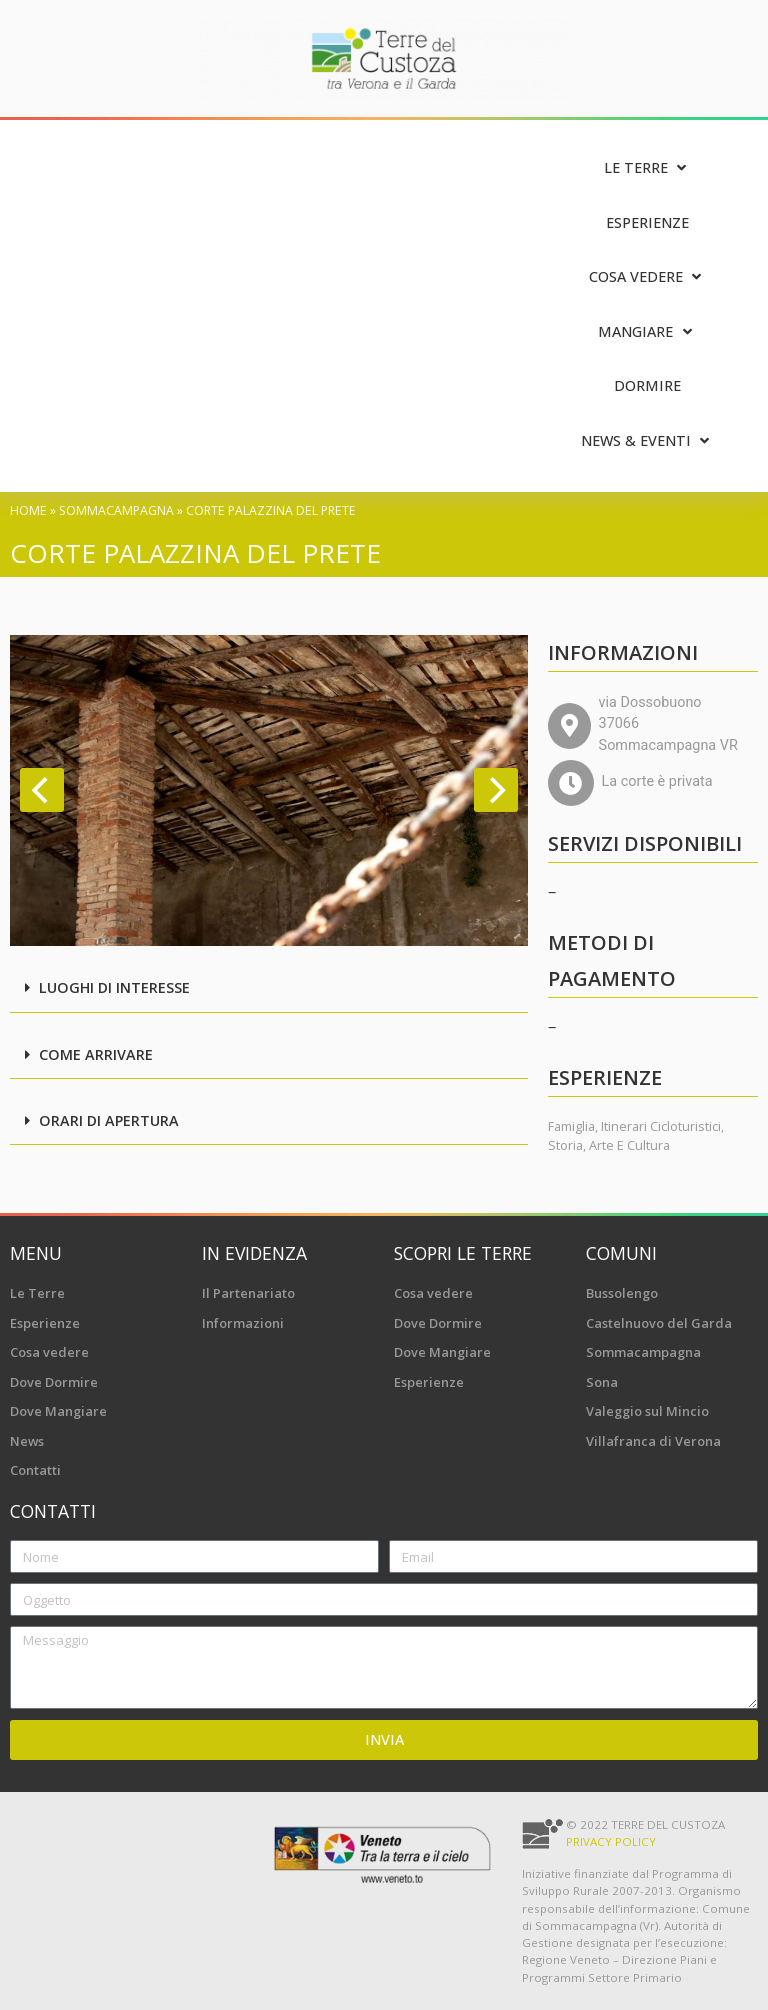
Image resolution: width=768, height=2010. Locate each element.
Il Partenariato (248, 1293)
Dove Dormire (54, 1382)
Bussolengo (622, 1293)
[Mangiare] (647, 332)
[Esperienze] (647, 223)
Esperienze (45, 1323)
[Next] (496, 790)
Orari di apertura (109, 1120)
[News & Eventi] (647, 441)
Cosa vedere (49, 1352)
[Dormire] (647, 386)
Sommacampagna (116, 510)
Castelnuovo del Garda (659, 1323)
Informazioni (243, 1323)
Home (28, 510)
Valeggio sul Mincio (647, 1411)
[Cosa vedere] (647, 277)
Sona (602, 1382)
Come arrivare (96, 1054)
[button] (269, 989)
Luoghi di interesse (114, 987)
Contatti (35, 1470)
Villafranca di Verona (653, 1441)
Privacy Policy (611, 1841)
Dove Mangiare (58, 1411)
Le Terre (37, 1293)
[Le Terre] (647, 168)
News (27, 1441)
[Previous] (42, 790)
